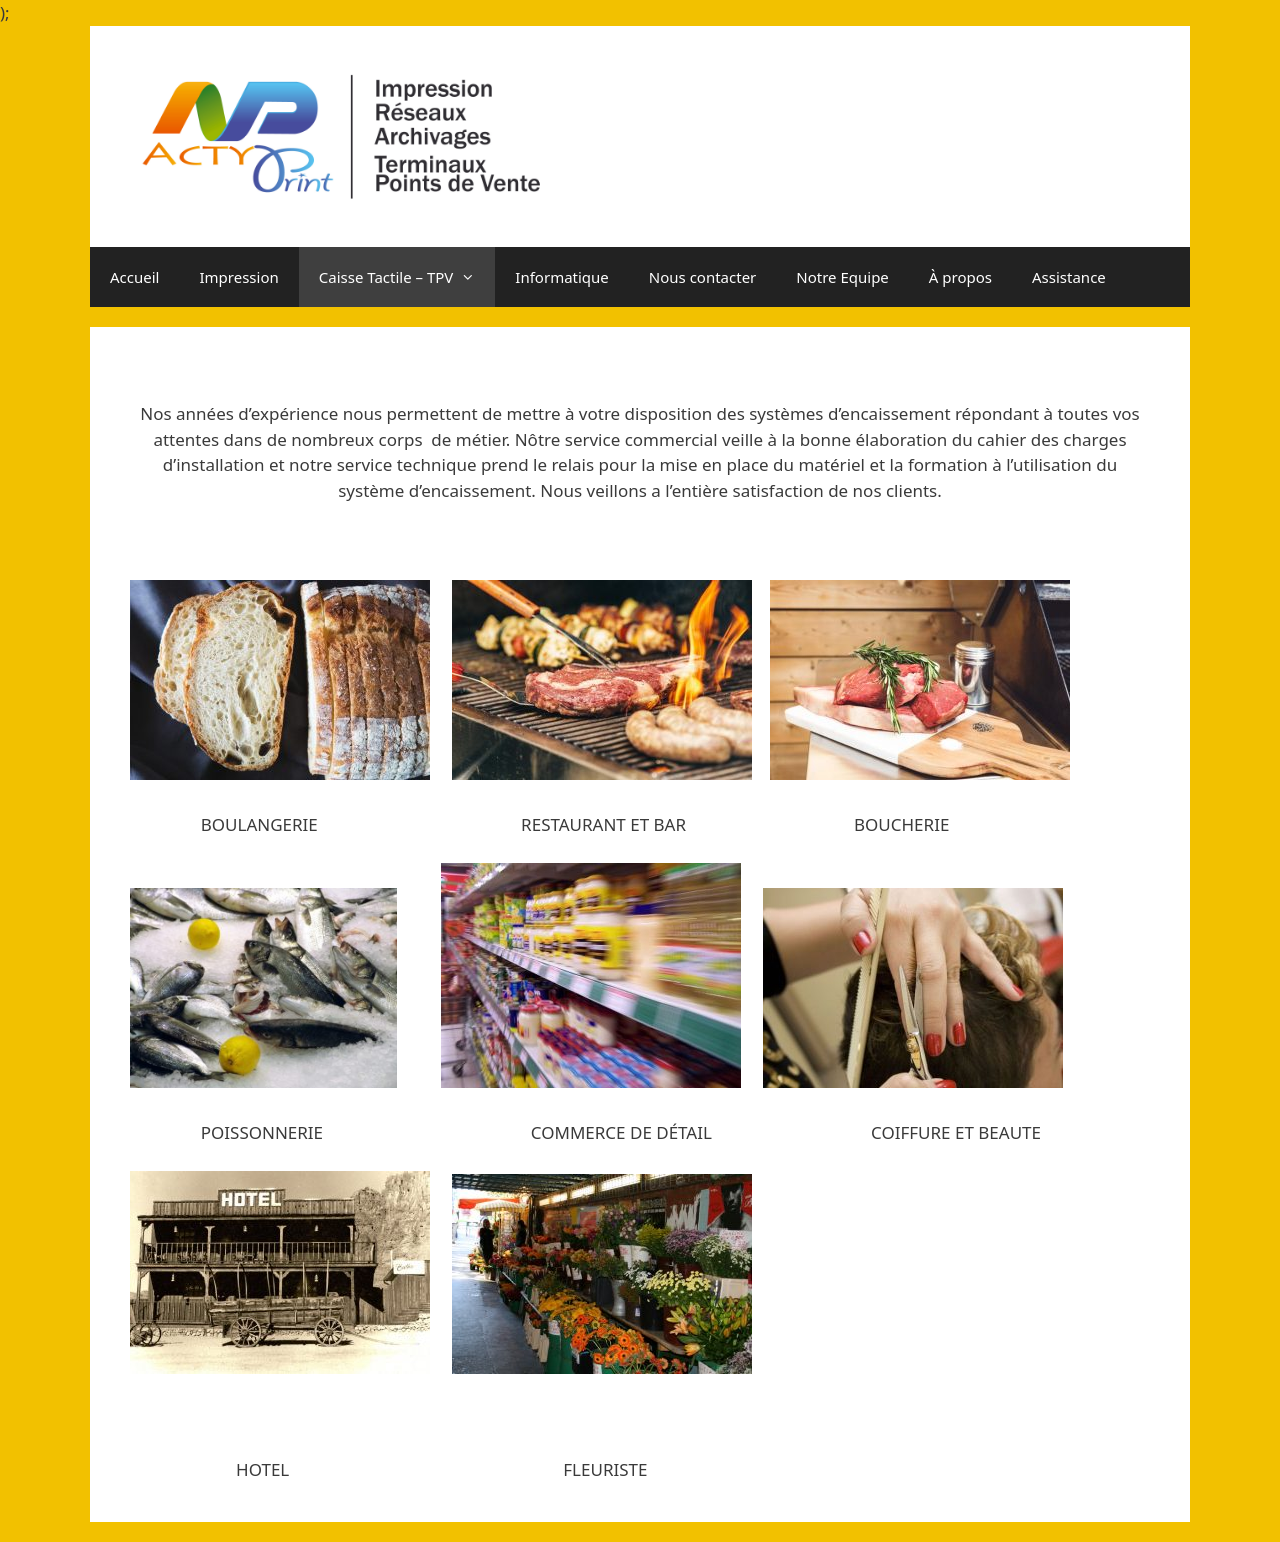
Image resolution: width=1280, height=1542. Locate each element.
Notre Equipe (842, 277)
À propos (960, 277)
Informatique (561, 277)
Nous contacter (702, 277)
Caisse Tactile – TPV (407, 277)
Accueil (134, 277)
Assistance (1069, 277)
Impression (238, 277)
